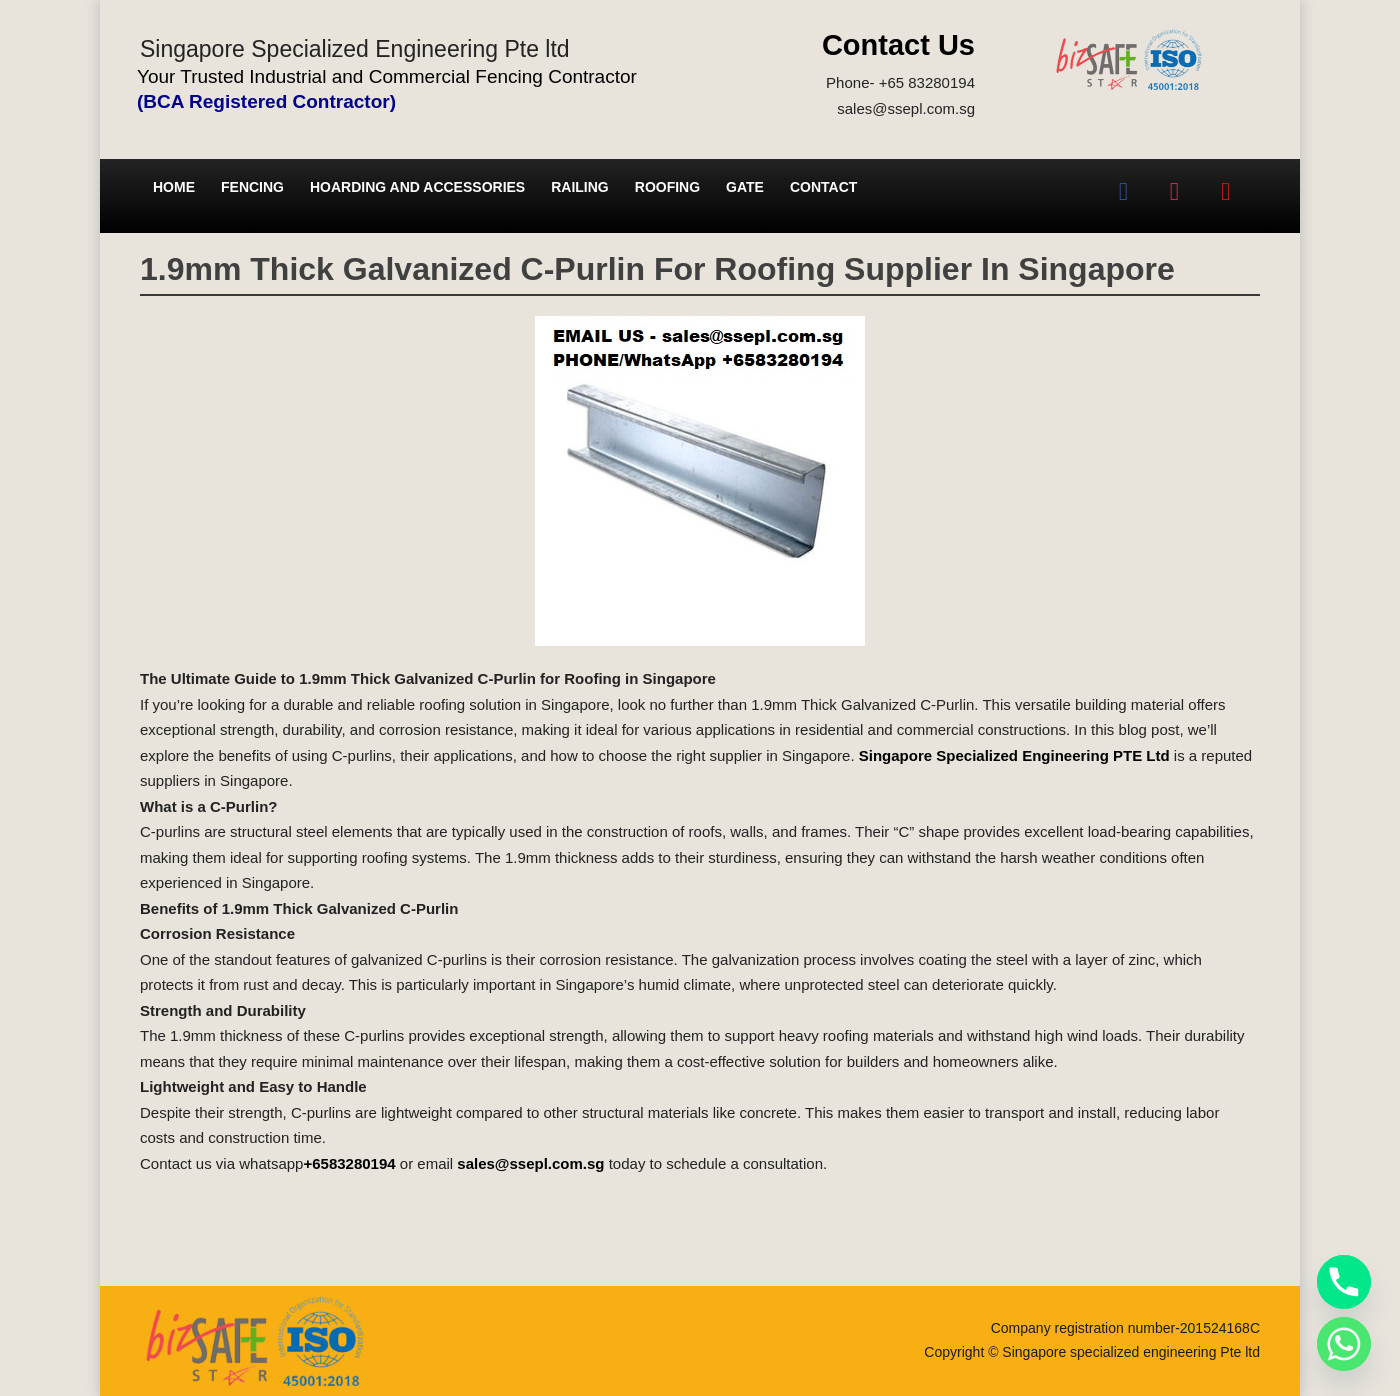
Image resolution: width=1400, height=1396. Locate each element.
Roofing (667, 187)
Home (174, 187)
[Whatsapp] (1344, 1344)
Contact (823, 187)
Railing (580, 187)
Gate (745, 187)
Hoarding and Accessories (417, 187)
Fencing (252, 187)
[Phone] (1344, 1282)
